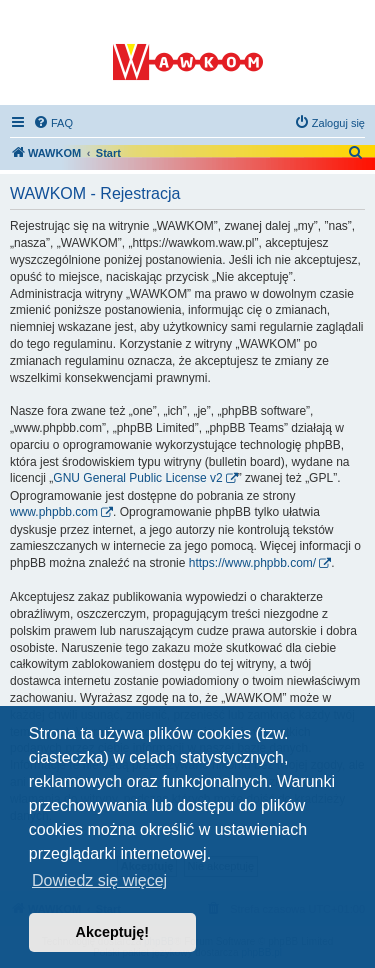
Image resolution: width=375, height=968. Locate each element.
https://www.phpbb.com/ (252, 563)
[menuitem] (53, 123)
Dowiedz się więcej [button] (99, 880)
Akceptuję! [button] (113, 932)
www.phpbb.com (54, 512)
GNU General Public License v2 (137, 478)
